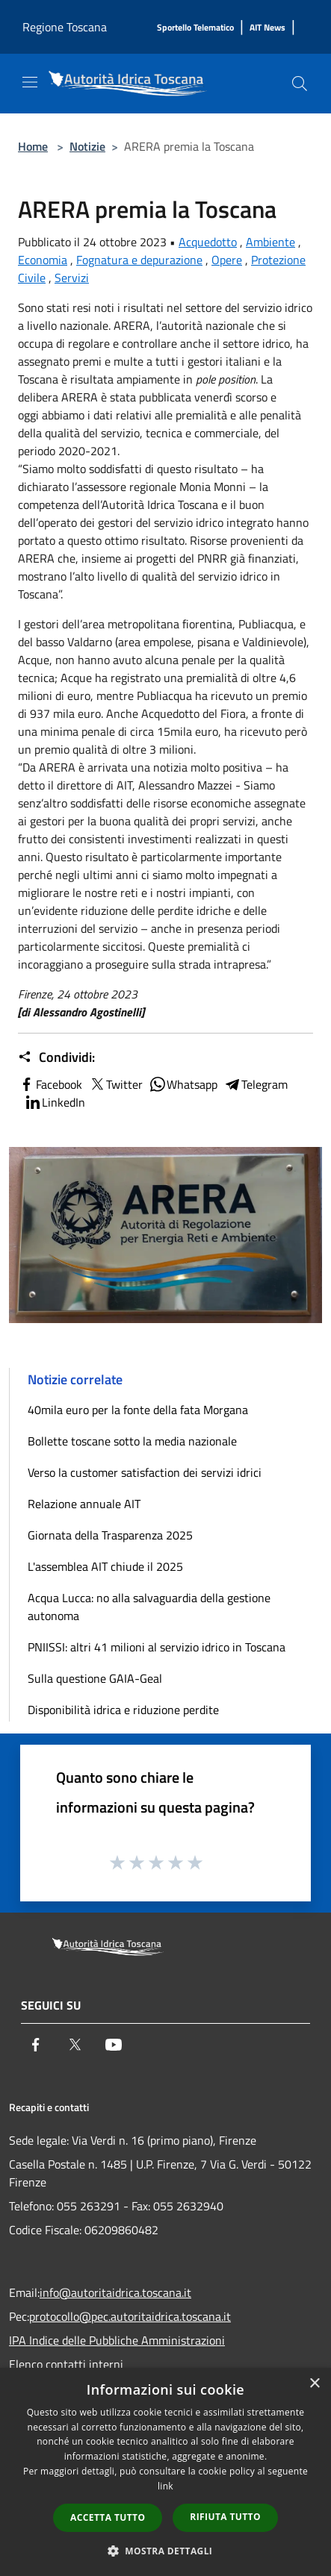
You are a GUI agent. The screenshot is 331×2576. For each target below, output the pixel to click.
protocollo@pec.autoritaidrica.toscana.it (130, 2316)
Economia (42, 260)
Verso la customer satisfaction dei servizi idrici (145, 1472)
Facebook (50, 1084)
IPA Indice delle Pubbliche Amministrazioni (117, 2340)
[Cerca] (300, 84)
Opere (226, 260)
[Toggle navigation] (30, 82)
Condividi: (56, 1057)
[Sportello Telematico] (195, 28)
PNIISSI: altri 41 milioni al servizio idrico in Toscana (156, 1647)
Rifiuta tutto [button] (225, 2516)
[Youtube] (114, 2045)
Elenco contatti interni (66, 2364)
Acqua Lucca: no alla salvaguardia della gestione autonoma (149, 1607)
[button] (166, 2550)
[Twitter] (75, 2045)
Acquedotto (208, 242)
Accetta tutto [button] (107, 2517)
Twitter (115, 1084)
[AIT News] (267, 28)
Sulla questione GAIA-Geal (95, 1678)
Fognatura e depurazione (139, 260)
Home (33, 146)
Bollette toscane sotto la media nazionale (132, 1441)
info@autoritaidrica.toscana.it (115, 2292)
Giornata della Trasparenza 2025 (110, 1535)
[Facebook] (36, 2045)
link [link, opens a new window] (165, 2486)
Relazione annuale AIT (84, 1504)
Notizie (87, 146)
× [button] (314, 2383)
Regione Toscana (64, 27)
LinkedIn (54, 1102)
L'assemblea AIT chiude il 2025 (105, 1566)
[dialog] (165, 2472)
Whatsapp (183, 1084)
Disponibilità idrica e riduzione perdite (123, 1710)
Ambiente (270, 242)
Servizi (72, 278)
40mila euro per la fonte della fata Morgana (138, 1410)
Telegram (255, 1084)
